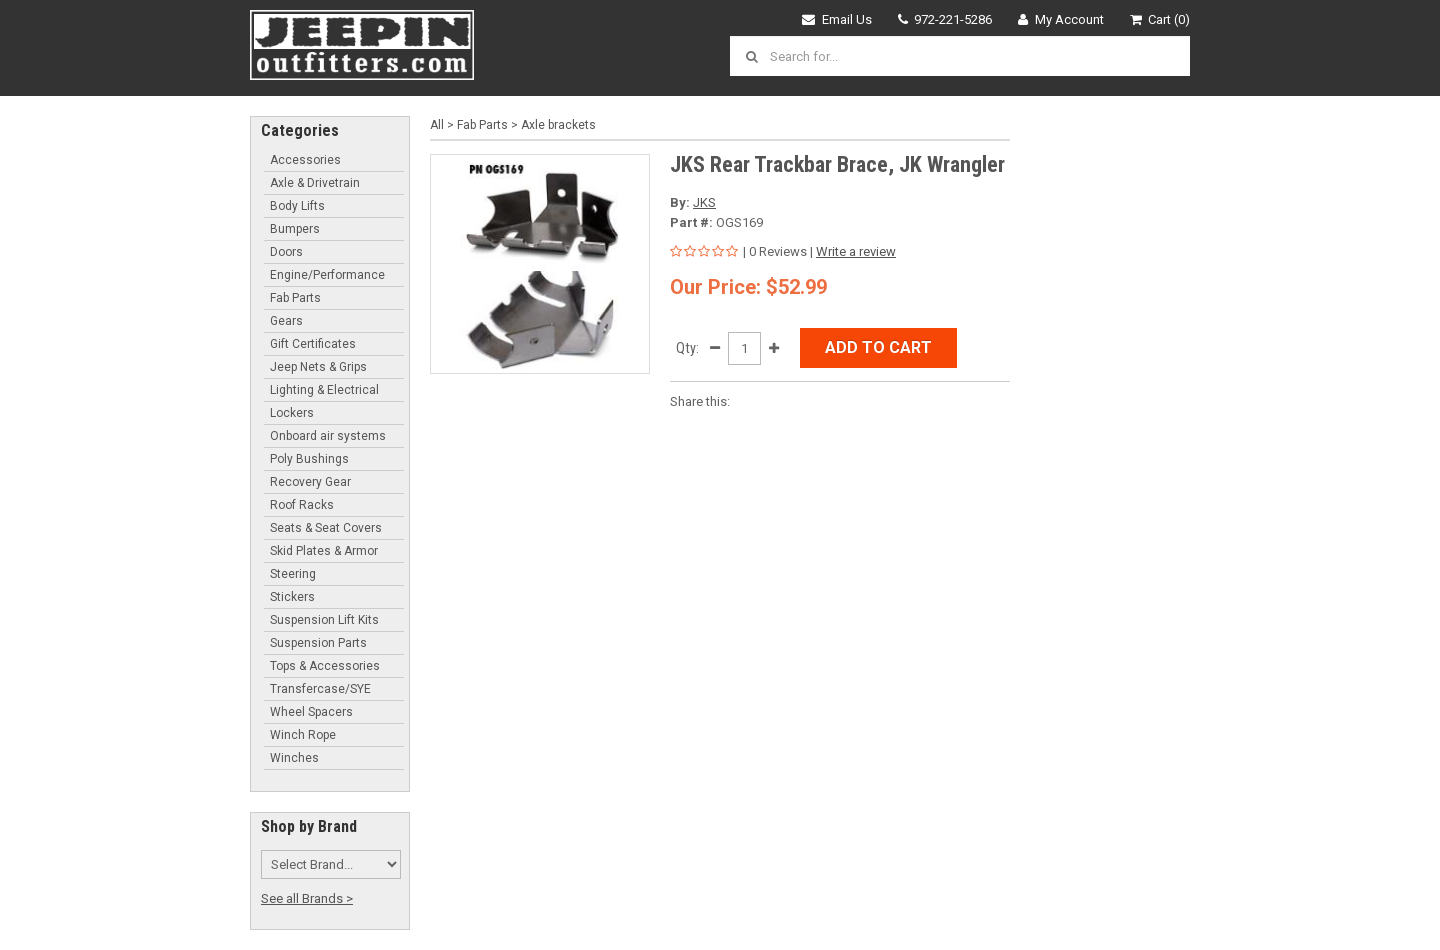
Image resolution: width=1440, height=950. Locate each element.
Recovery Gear (310, 482)
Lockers (292, 413)
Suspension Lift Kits (324, 620)
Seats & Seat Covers (326, 528)
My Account (1061, 19)
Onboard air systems (328, 436)
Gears (286, 321)
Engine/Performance (327, 275)
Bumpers (295, 229)
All (437, 125)
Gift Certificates (313, 344)
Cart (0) (1160, 19)
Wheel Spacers (311, 712)
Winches (294, 758)
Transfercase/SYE (320, 689)
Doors (286, 252)
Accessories (305, 160)
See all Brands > (307, 898)
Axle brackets (558, 125)
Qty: (687, 348)
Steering (293, 574)
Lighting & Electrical (324, 390)
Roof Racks (302, 505)
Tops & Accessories (325, 666)
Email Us (837, 19)
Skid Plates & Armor (324, 551)
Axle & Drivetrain (315, 183)
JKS (704, 202)
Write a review (856, 251)
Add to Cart (878, 347)
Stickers (292, 597)
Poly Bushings (309, 459)
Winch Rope (303, 735)
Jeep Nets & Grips (318, 367)
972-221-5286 (945, 19)
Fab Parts (295, 298)
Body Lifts (297, 206)
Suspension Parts (318, 643)
